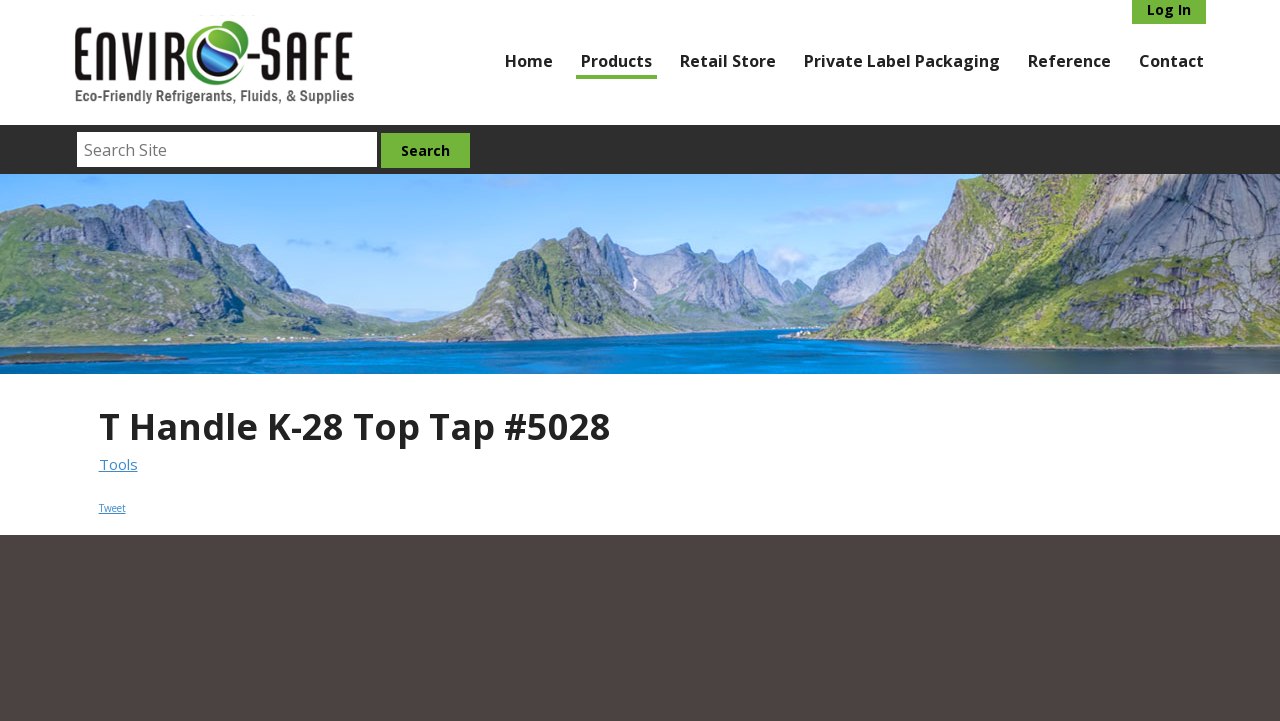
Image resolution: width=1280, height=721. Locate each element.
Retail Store (728, 61)
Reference (1069, 61)
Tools (118, 464)
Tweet (112, 508)
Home (529, 61)
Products (616, 61)
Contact (1171, 61)
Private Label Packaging (902, 61)
